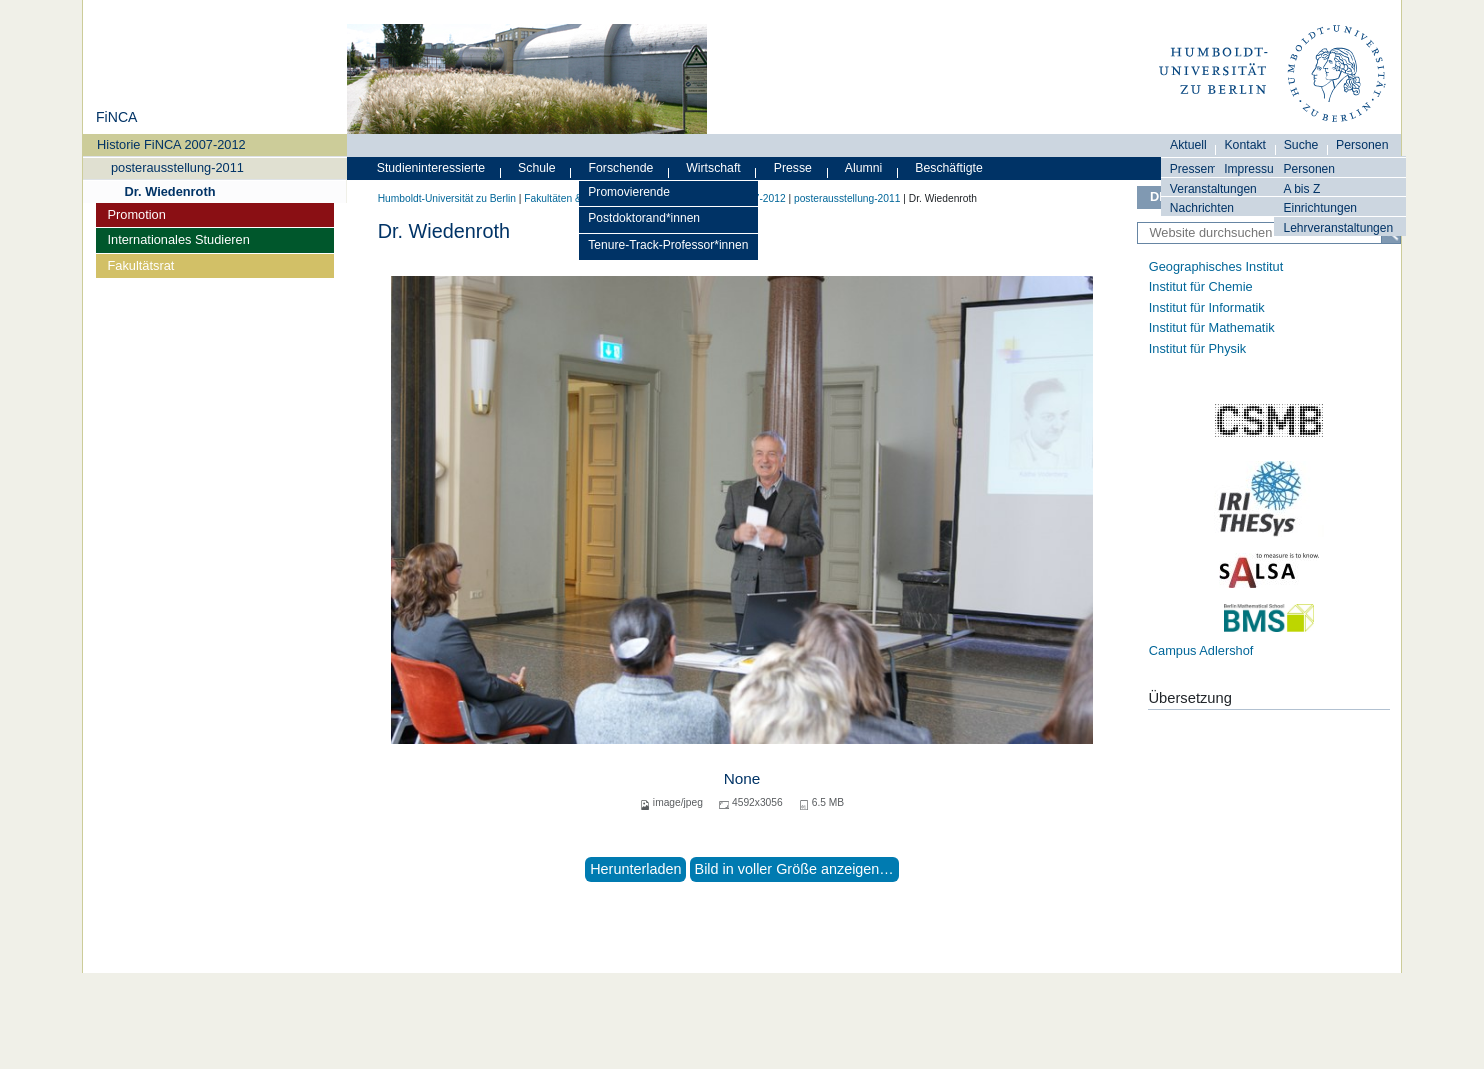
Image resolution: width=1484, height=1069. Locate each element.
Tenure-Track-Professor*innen (668, 245)
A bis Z (1301, 189)
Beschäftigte (949, 168)
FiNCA (116, 117)
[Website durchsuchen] (1269, 233)
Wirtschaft (713, 168)
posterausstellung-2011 (177, 167)
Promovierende (629, 192)
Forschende (621, 168)
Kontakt (1245, 145)
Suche (1301, 145)
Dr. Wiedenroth (170, 191)
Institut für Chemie (1201, 286)
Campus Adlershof (1201, 650)
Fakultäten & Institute (572, 198)
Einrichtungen (1320, 208)
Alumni (864, 168)
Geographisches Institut (1216, 266)
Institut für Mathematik (1212, 327)
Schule (537, 168)
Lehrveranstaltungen (1338, 228)
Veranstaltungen (1213, 189)
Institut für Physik (1197, 348)
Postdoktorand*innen (644, 218)
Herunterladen (635, 869)
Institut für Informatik (1207, 307)
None (742, 778)
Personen (1309, 169)
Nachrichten (1202, 208)
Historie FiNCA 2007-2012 (171, 144)
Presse (793, 168)
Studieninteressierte (431, 168)
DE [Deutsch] (1159, 196)
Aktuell (1188, 145)
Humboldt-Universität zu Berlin (447, 198)
